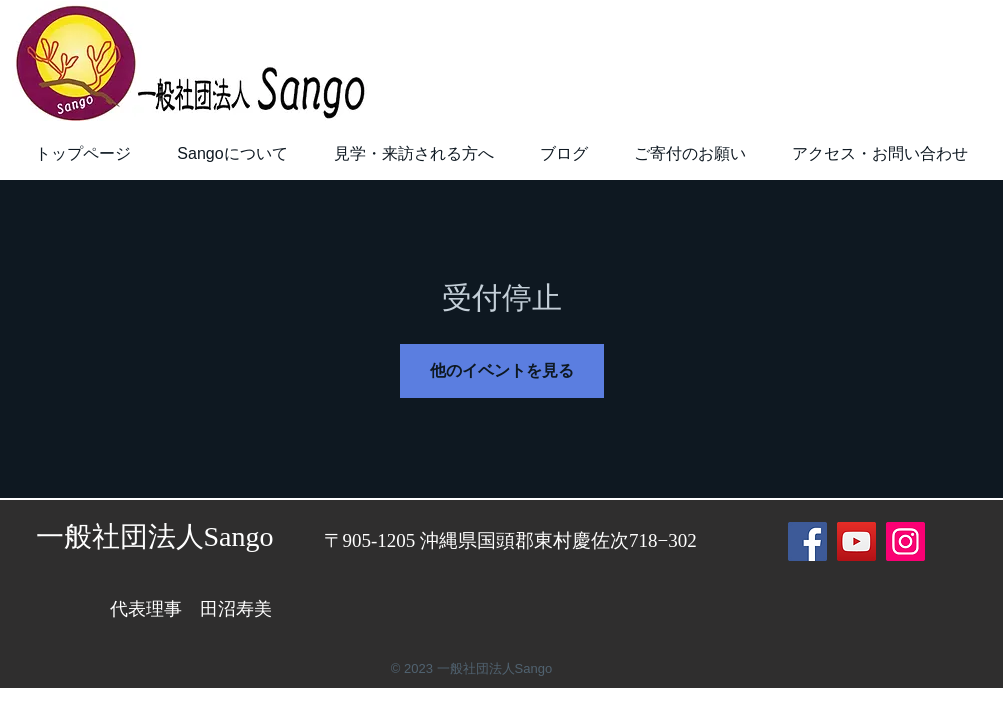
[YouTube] (856, 541)
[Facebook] (807, 541)
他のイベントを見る (502, 370)
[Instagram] (905, 541)
